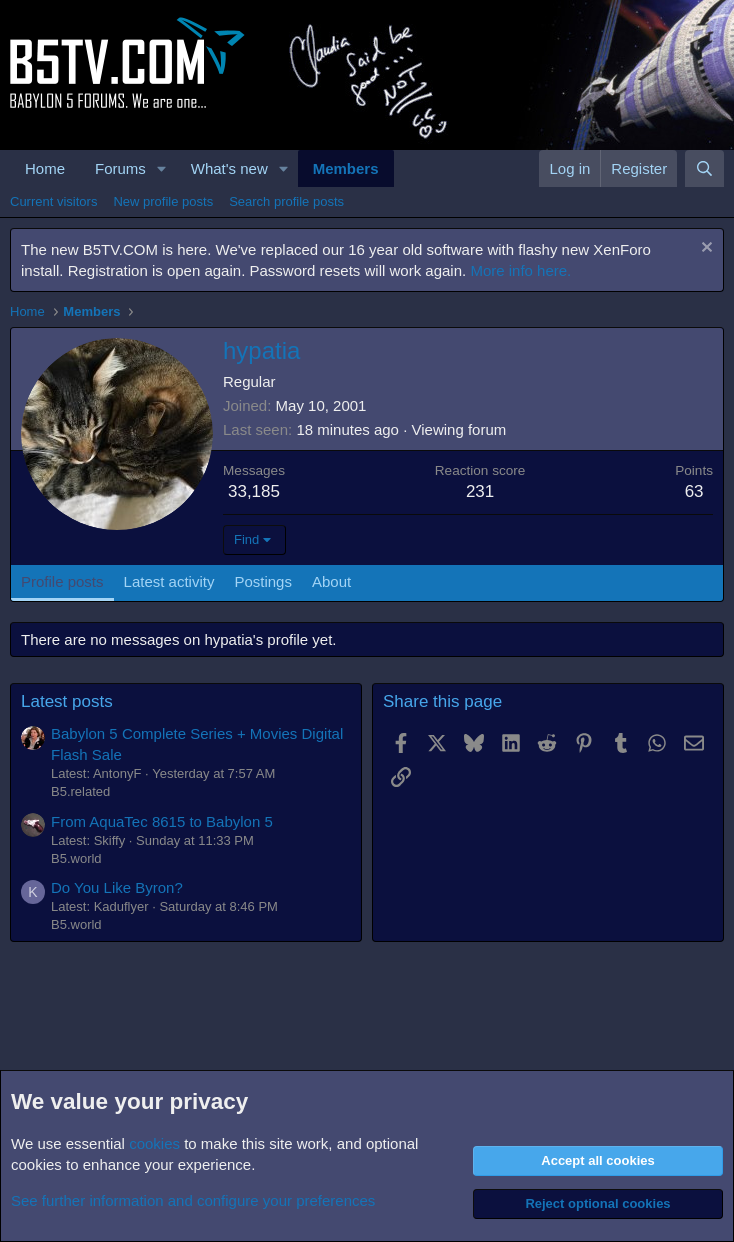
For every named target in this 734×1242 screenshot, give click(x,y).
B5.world (76, 858)
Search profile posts (286, 201)
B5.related (80, 791)
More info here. (520, 270)
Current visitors (53, 201)
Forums (120, 168)
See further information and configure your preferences (193, 1200)
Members (346, 168)
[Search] (704, 168)
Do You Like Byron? (117, 887)
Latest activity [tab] (169, 581)
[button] (162, 168)
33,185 (254, 491)
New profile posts (163, 201)
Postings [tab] (263, 581)
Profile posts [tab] (62, 581)
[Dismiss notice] (704, 249)
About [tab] (331, 581)
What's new (229, 168)
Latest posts (67, 701)
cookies (154, 1143)
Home (45, 168)
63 (694, 491)
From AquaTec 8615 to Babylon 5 (162, 821)
